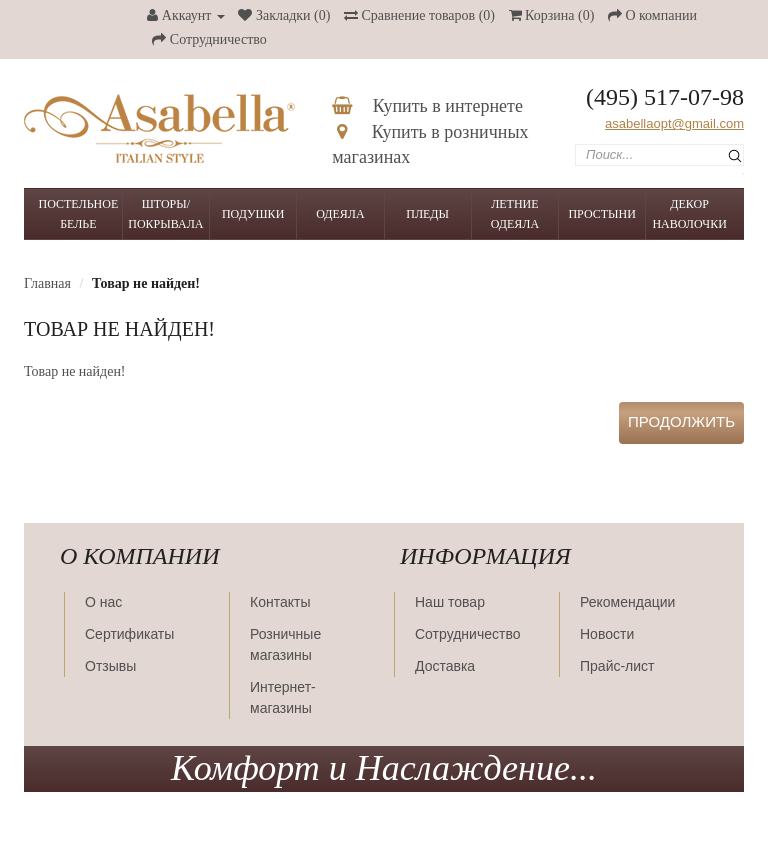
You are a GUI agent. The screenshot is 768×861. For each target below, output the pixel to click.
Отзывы (110, 666)
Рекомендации (627, 602)
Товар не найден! (146, 283)
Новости (607, 634)
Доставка (445, 666)
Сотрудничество (467, 634)
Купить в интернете (427, 106)
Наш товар (450, 602)
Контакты (280, 602)
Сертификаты (129, 634)
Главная (47, 283)
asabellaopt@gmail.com (674, 123)
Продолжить (681, 421)
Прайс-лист (617, 666)
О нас (103, 602)
